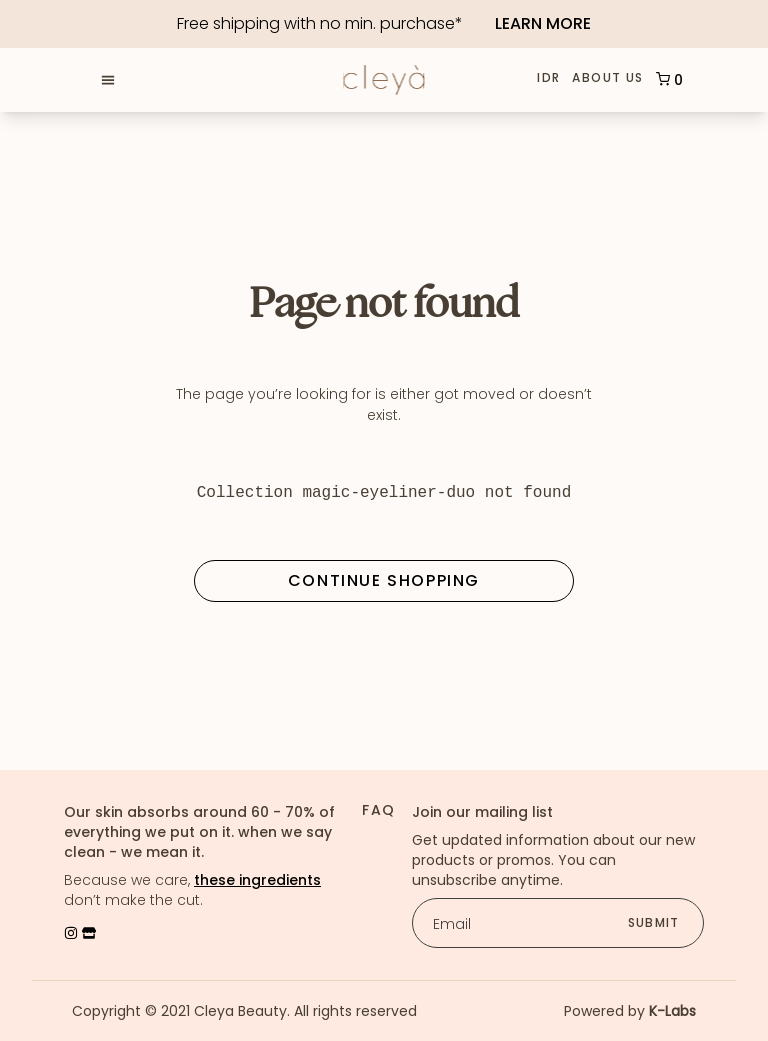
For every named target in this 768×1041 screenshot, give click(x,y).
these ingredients (257, 880)
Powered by (630, 1011)
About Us (607, 79)
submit (653, 922)
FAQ (378, 810)
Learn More (543, 23)
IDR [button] (548, 78)
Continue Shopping (384, 580)
